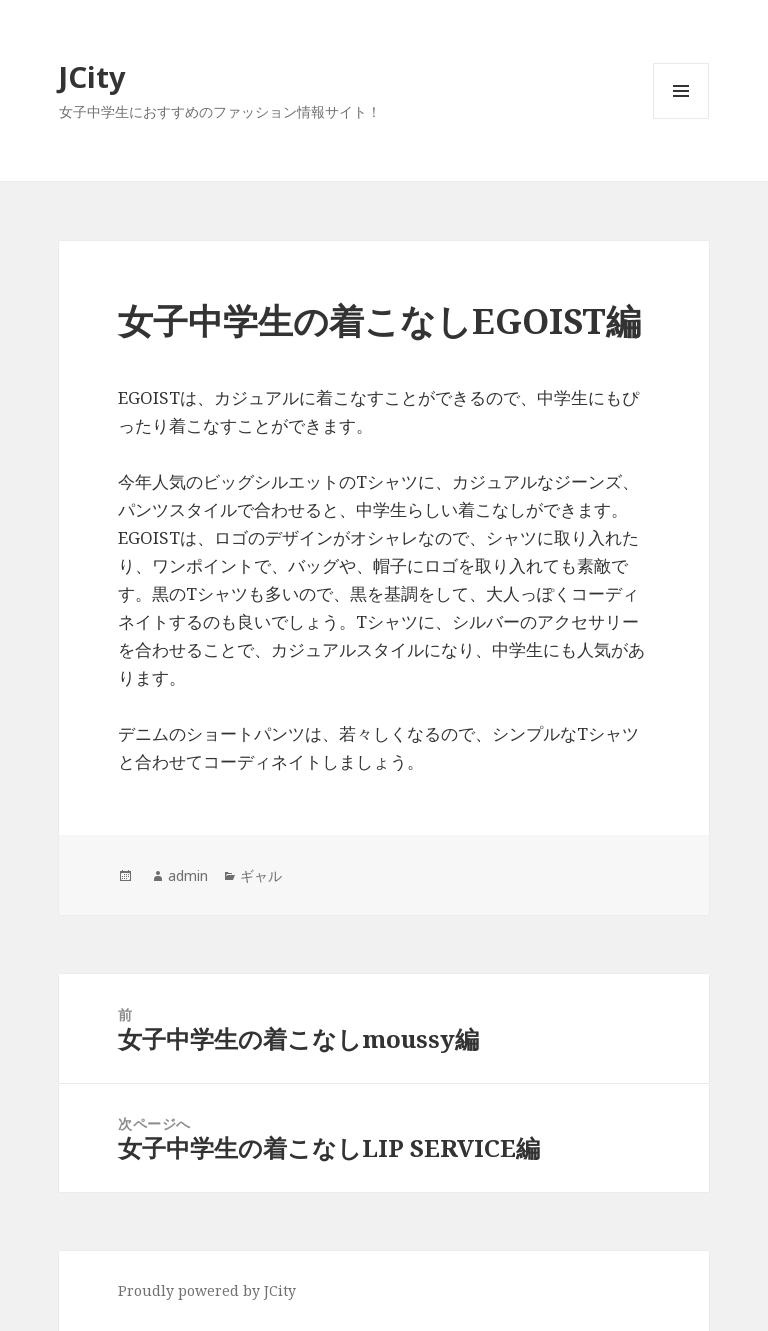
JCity (92, 76)
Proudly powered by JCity (207, 1290)
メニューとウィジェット (681, 118)
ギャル (261, 875)
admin (188, 875)
